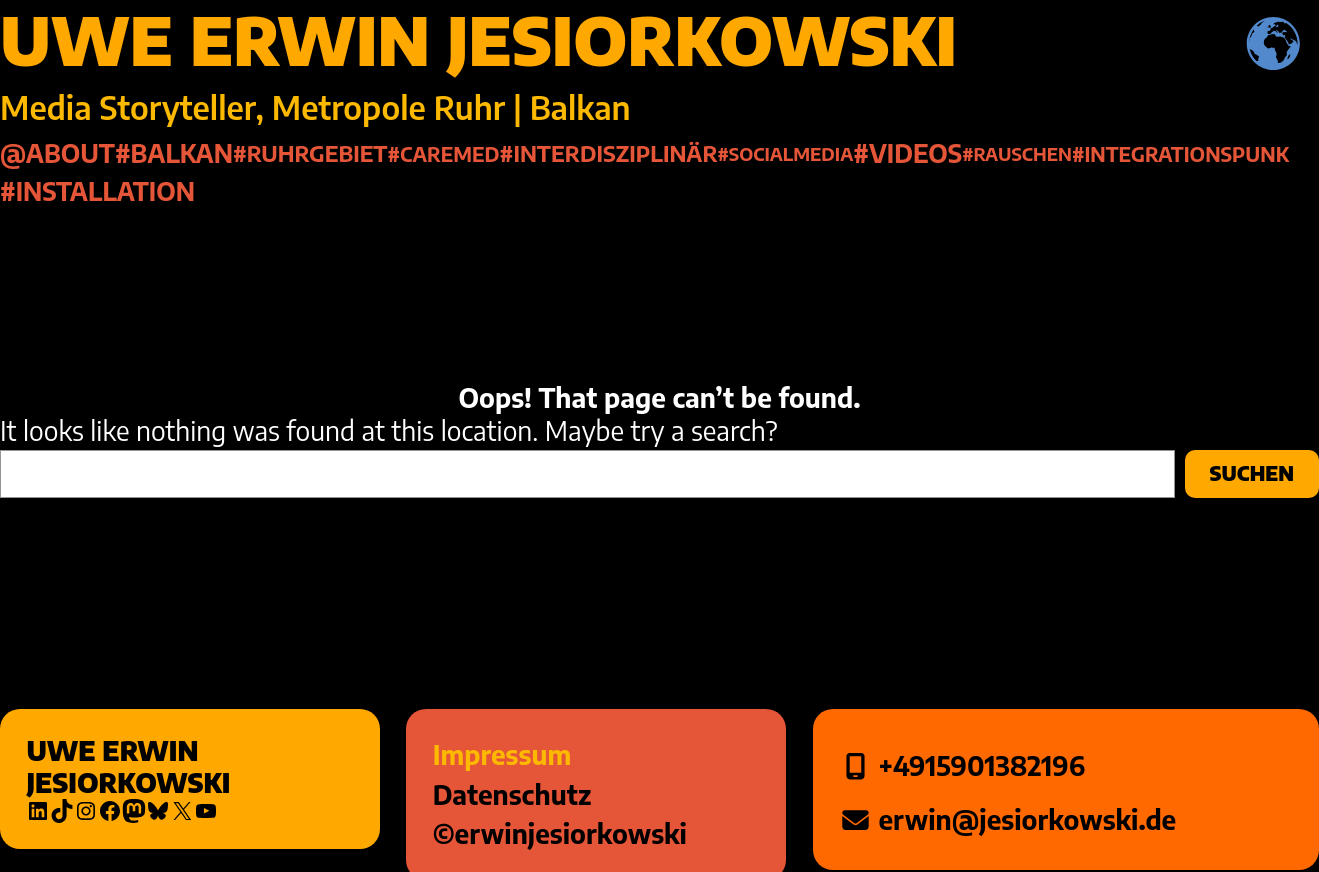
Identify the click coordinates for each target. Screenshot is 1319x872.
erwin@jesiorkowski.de (1024, 819)
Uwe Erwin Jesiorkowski (128, 766)
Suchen (1252, 473)
